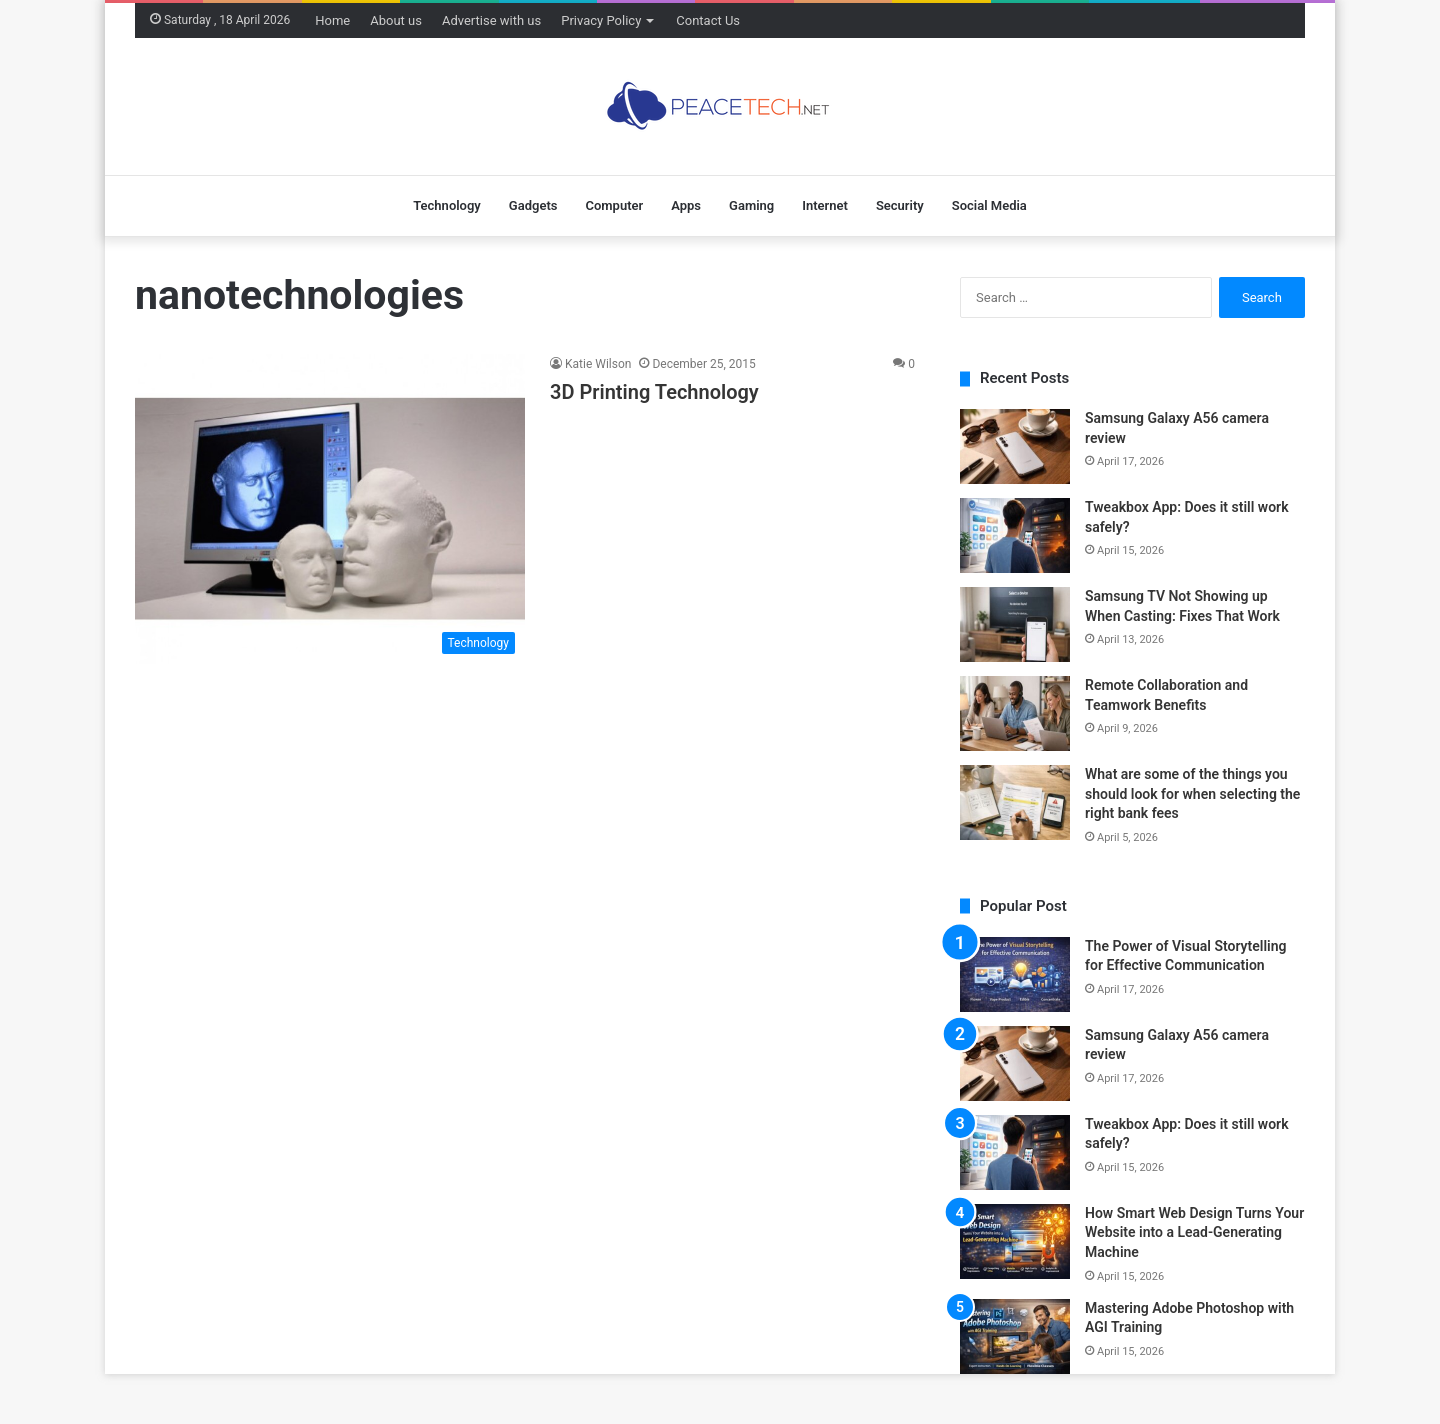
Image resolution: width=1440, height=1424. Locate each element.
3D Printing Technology (654, 392)
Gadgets (533, 205)
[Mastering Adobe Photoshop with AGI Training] (1015, 1336)
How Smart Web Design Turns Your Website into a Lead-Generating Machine (1194, 1232)
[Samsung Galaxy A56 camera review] (1015, 446)
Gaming (751, 205)
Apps (686, 205)
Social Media (989, 205)
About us (396, 20)
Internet (825, 205)
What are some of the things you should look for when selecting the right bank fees (1192, 793)
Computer (614, 205)
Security (900, 205)
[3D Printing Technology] (330, 509)
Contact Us (708, 20)
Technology (447, 205)
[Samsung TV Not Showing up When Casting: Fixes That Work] (1015, 624)
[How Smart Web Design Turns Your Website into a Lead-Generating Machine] (1015, 1241)
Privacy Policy (601, 20)
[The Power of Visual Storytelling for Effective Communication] (1015, 974)
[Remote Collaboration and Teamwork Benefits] (1015, 713)
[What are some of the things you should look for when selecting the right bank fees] (1015, 802)
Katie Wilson (598, 364)
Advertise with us (491, 20)
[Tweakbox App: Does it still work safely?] (1015, 535)
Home (332, 20)
